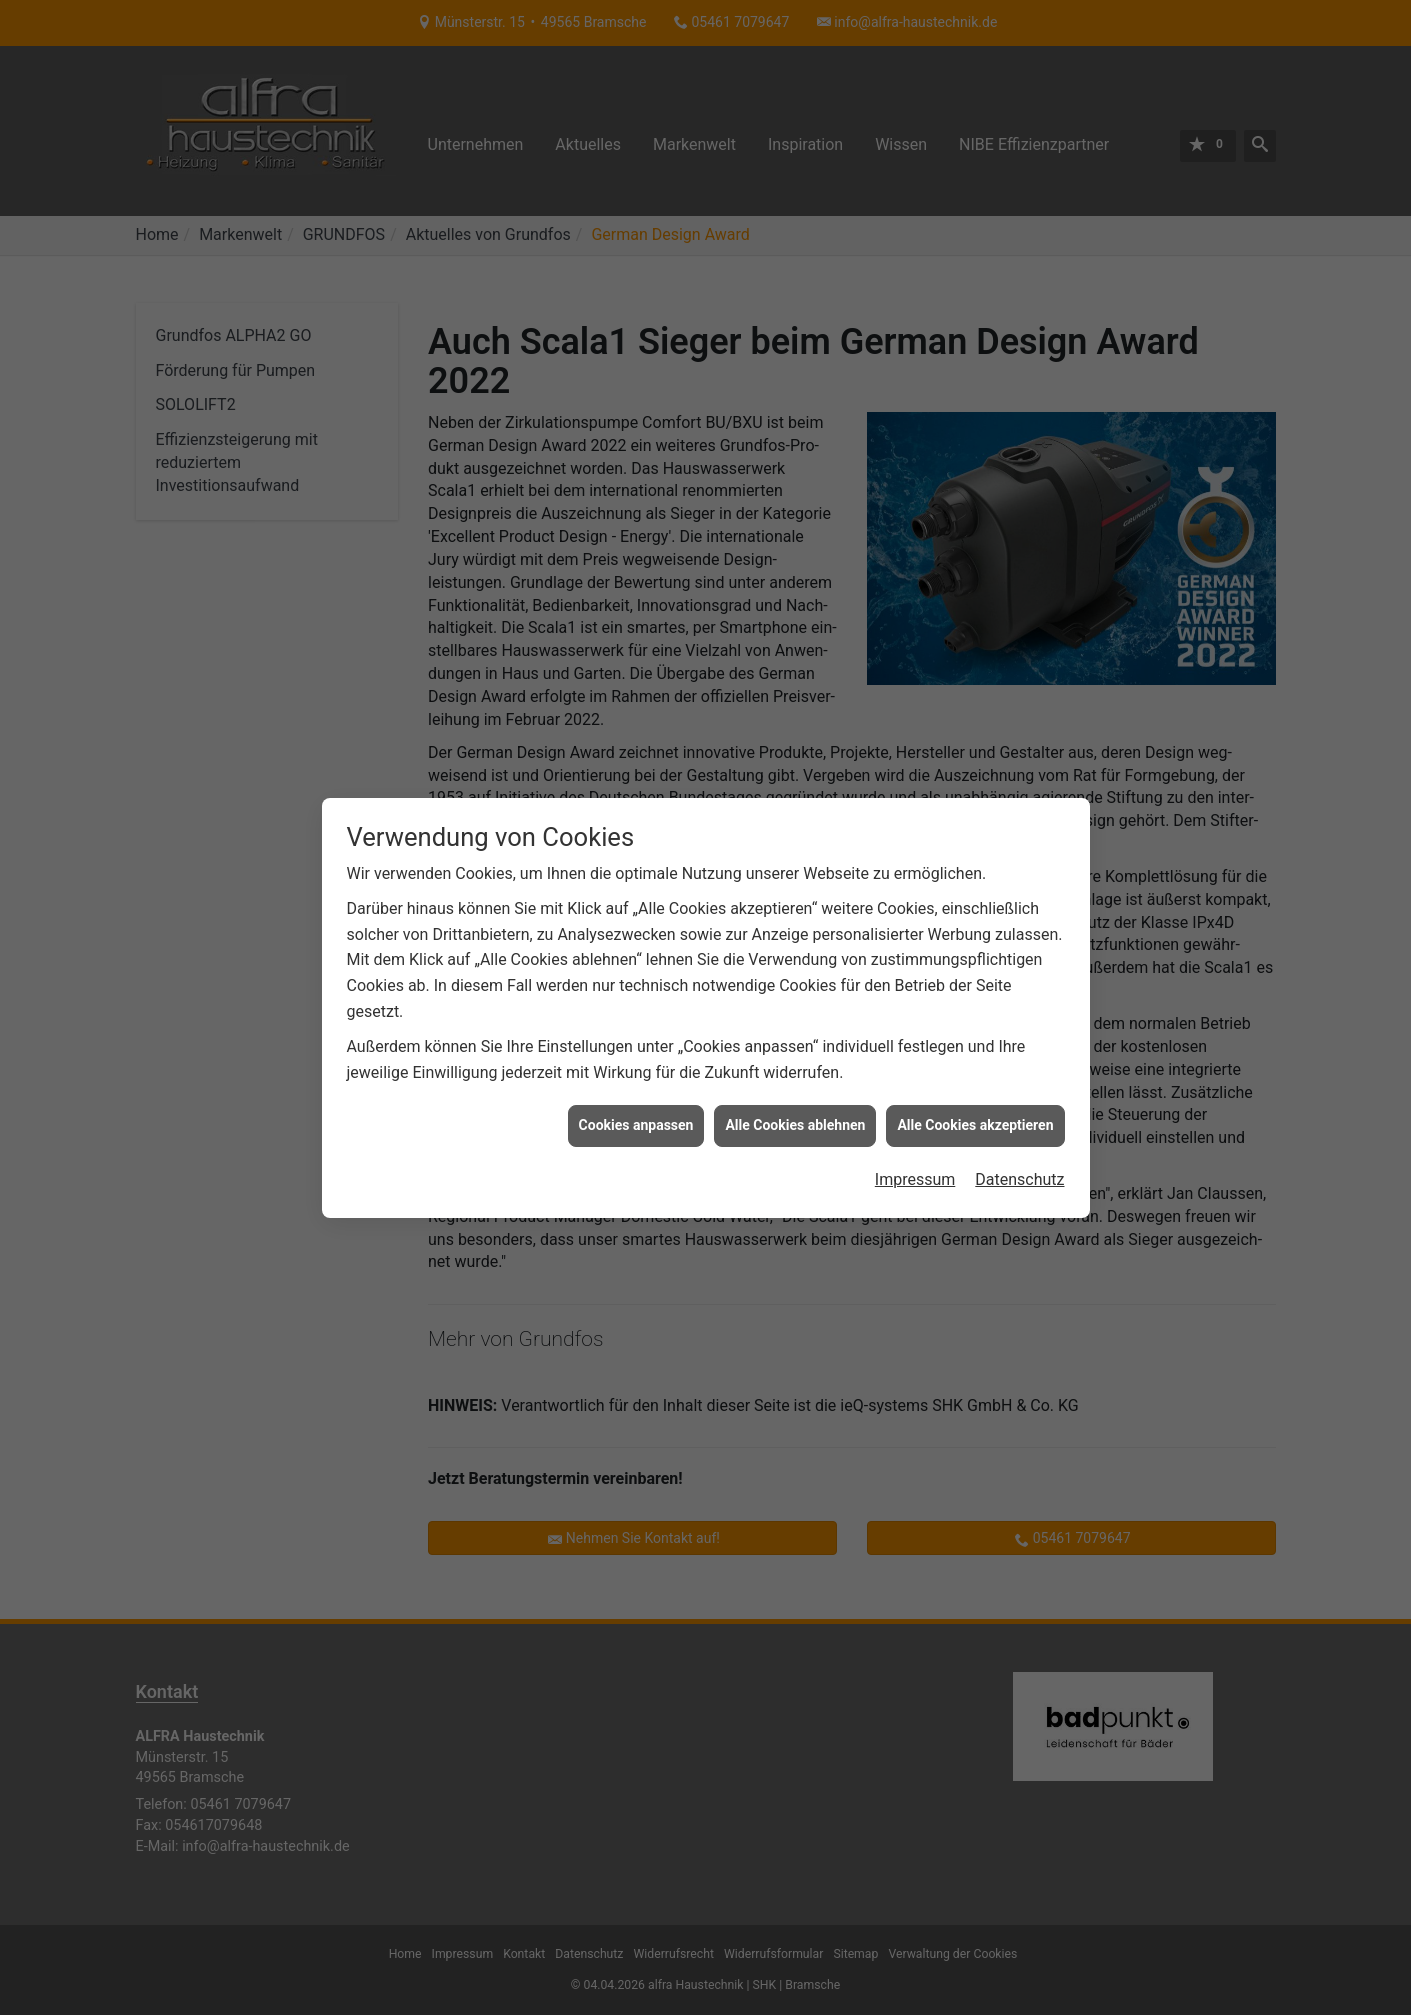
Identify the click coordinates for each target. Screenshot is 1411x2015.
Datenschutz (1019, 1022)
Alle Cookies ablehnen (795, 969)
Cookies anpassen (636, 969)
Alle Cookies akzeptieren (975, 969)
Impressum (915, 1022)
